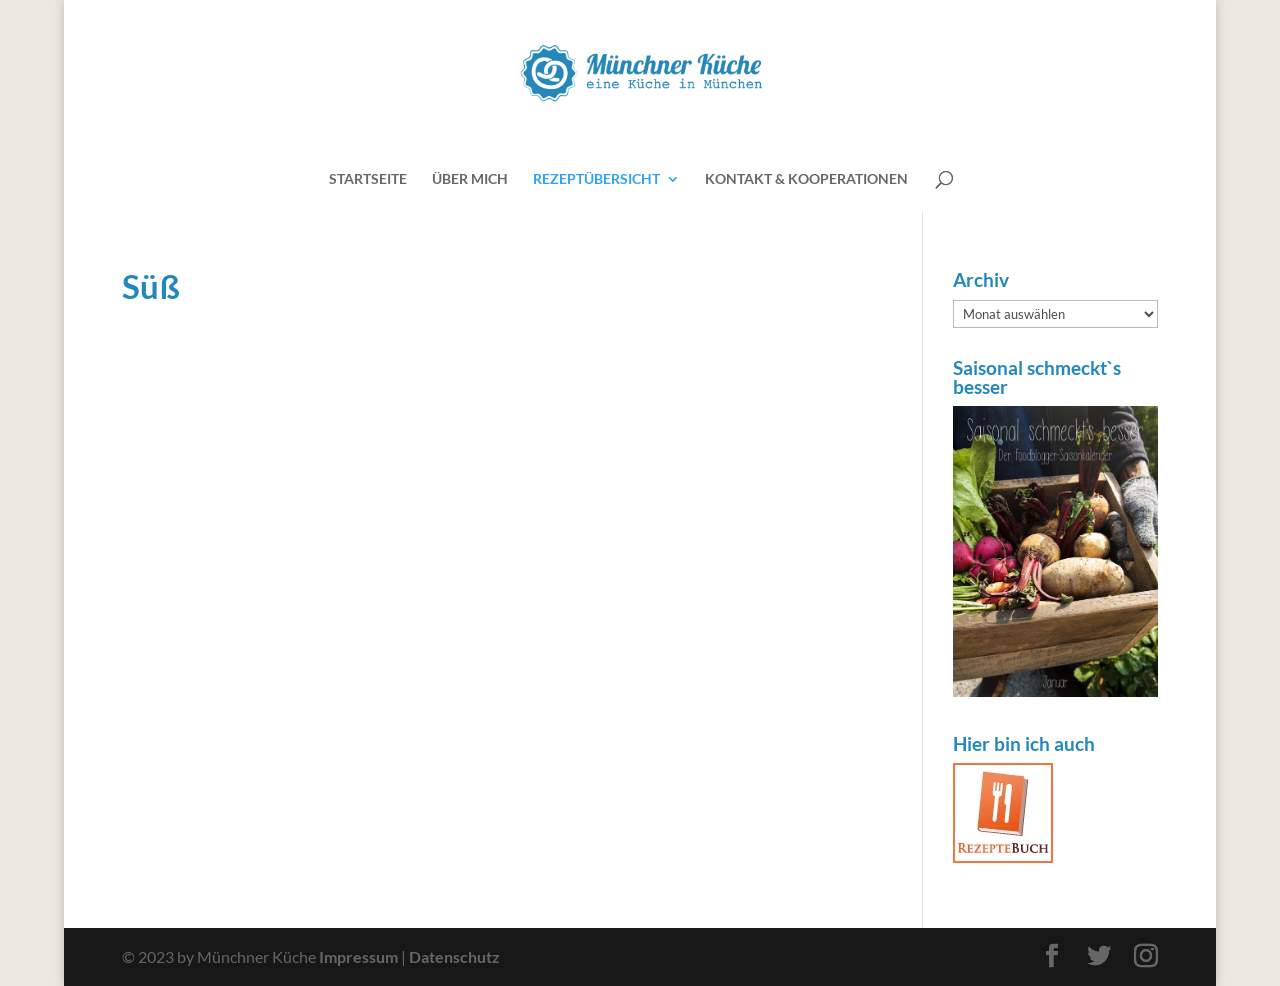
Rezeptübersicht (596, 179)
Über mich (470, 179)
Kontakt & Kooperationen (806, 179)
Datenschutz (454, 956)
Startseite (368, 179)
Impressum (358, 956)
